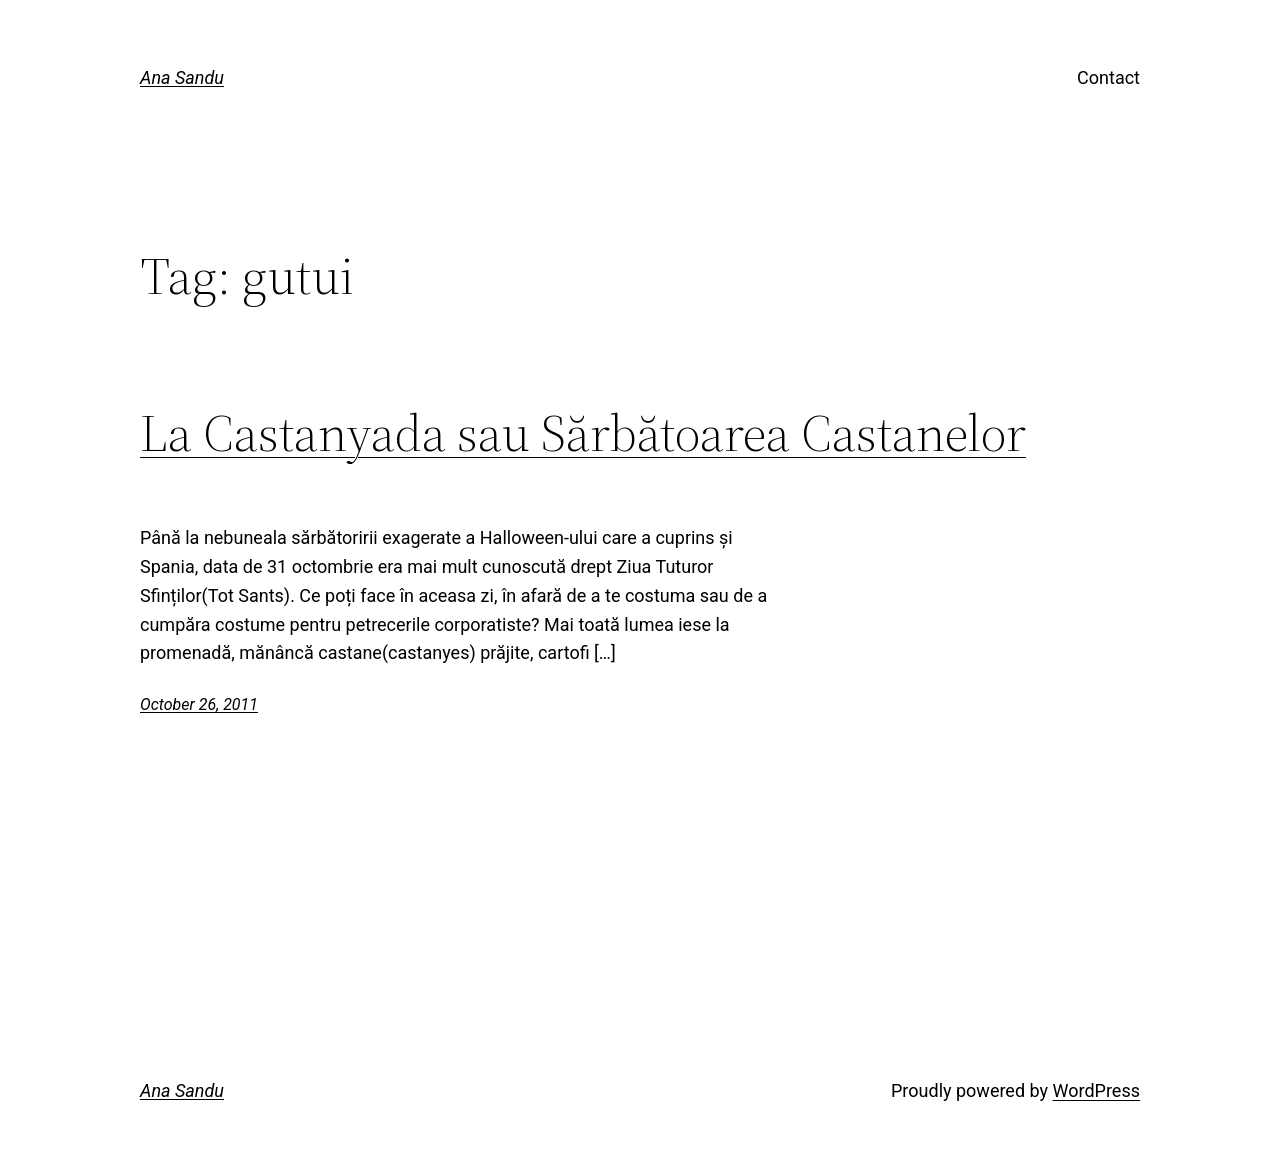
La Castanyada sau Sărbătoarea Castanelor (583, 433)
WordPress (1096, 1090)
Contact (1108, 77)
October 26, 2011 (199, 704)
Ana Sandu (182, 77)
